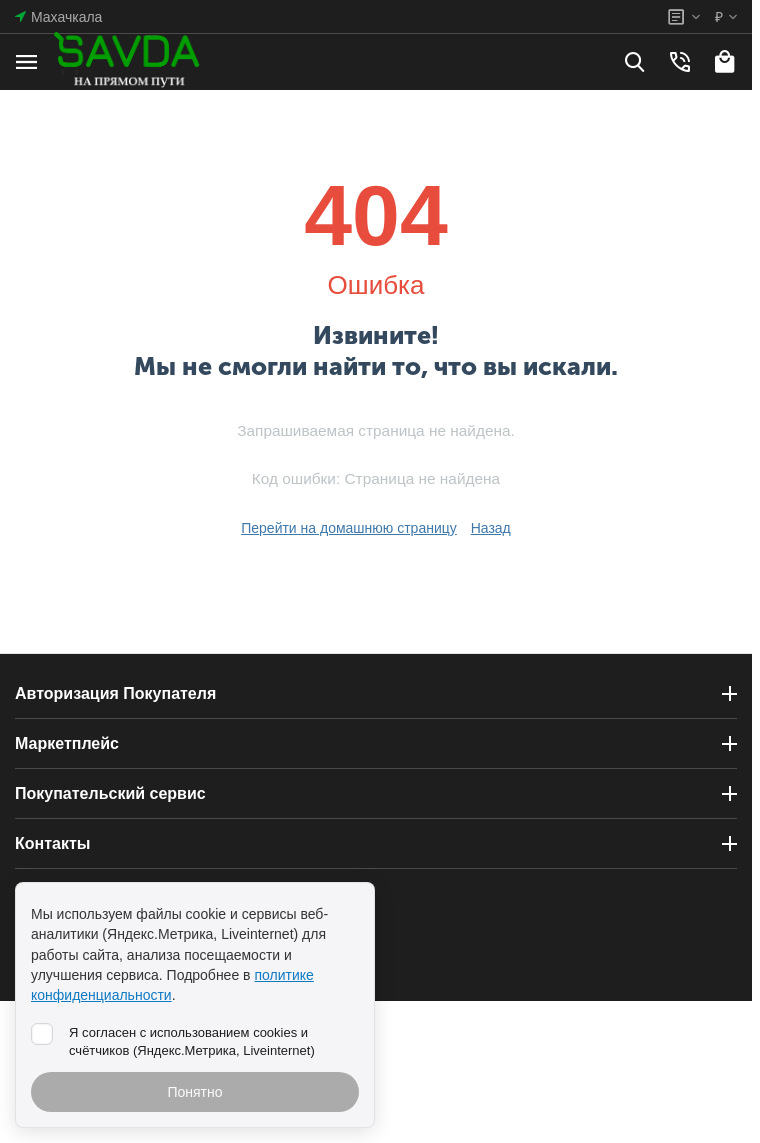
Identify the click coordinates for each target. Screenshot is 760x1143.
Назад (491, 528)
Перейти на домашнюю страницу (349, 528)
